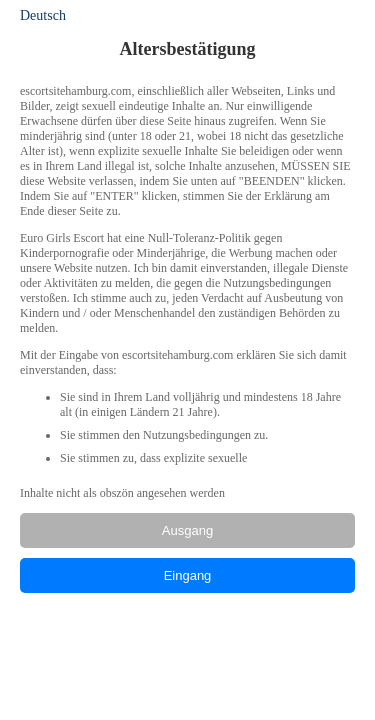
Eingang (188, 575)
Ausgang (187, 530)
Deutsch (43, 15)
